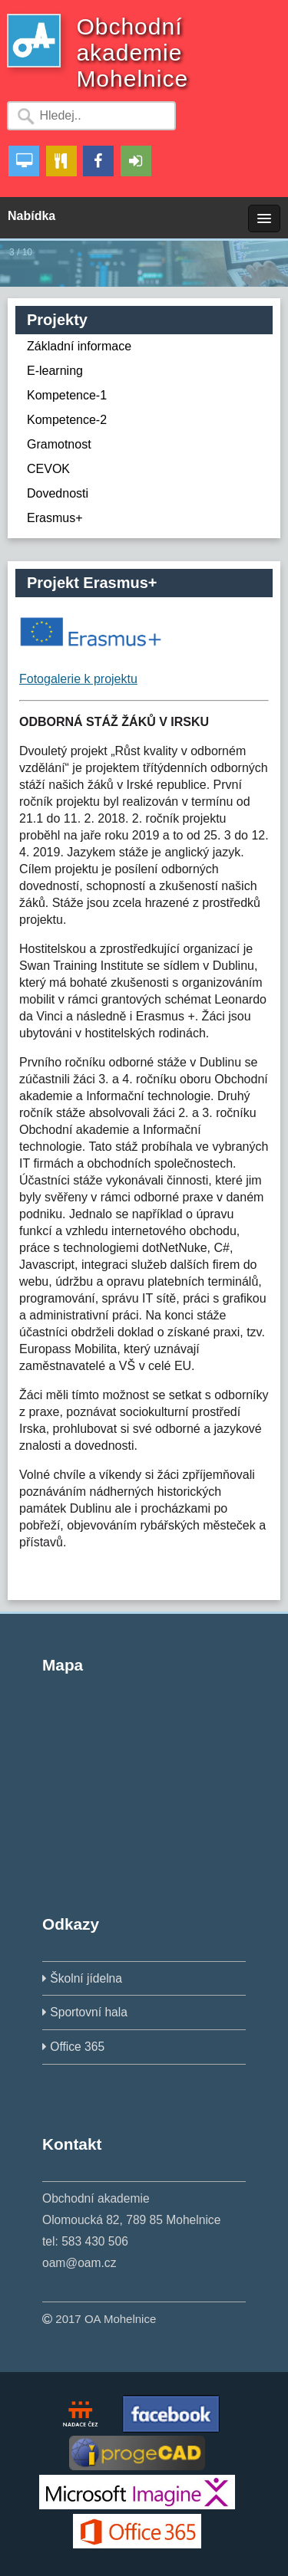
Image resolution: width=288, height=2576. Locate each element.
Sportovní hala (88, 2012)
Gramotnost (59, 444)
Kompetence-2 (67, 419)
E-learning (55, 370)
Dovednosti (57, 493)
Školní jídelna (86, 1978)
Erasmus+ (54, 517)
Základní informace (79, 346)
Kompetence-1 (67, 395)
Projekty (57, 319)
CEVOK (48, 468)
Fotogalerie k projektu (78, 678)
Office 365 (77, 2046)
